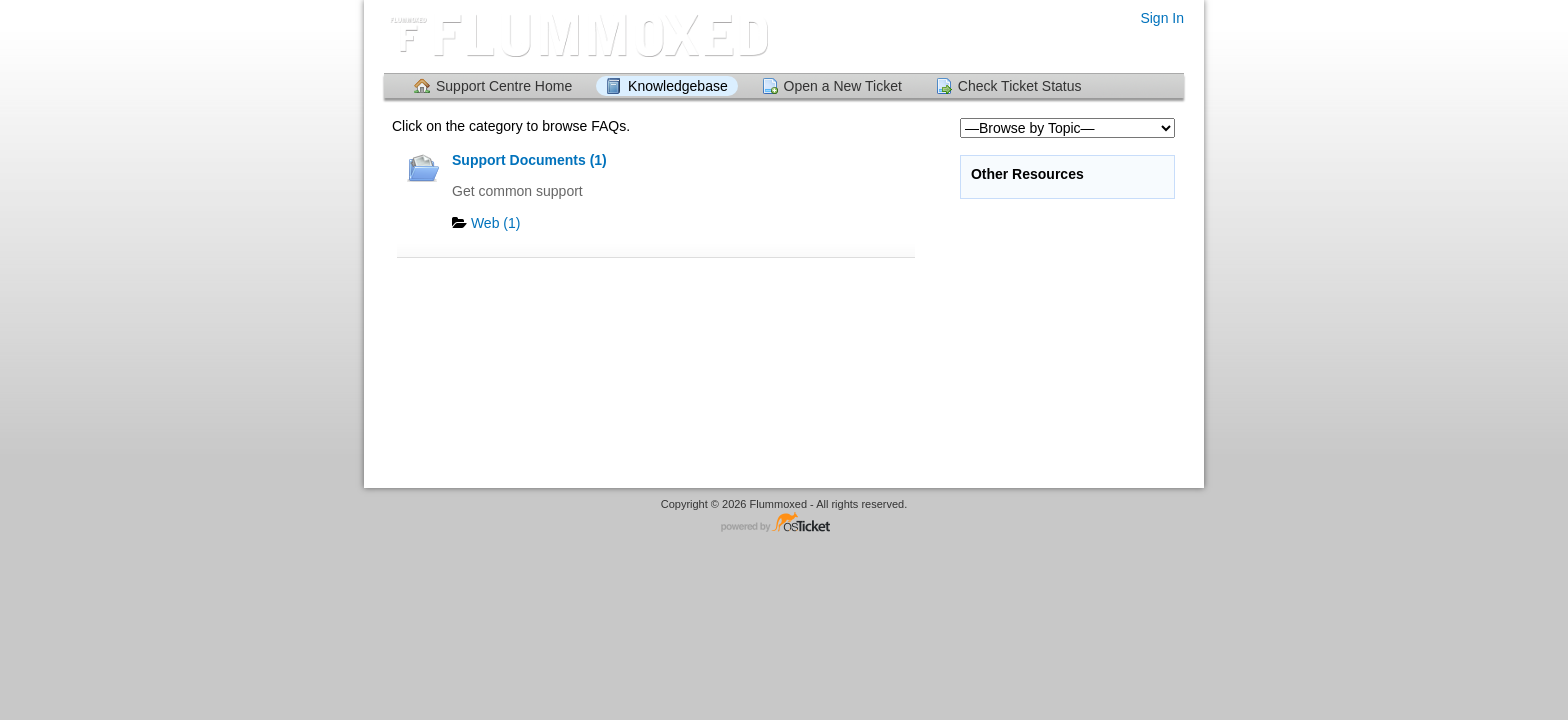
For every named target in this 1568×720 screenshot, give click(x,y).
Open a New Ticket (843, 86)
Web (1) (496, 223)
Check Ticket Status (1020, 86)
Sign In (1162, 18)
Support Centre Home (504, 86)
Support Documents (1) (529, 160)
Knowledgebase (678, 86)
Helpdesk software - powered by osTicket (784, 523)
